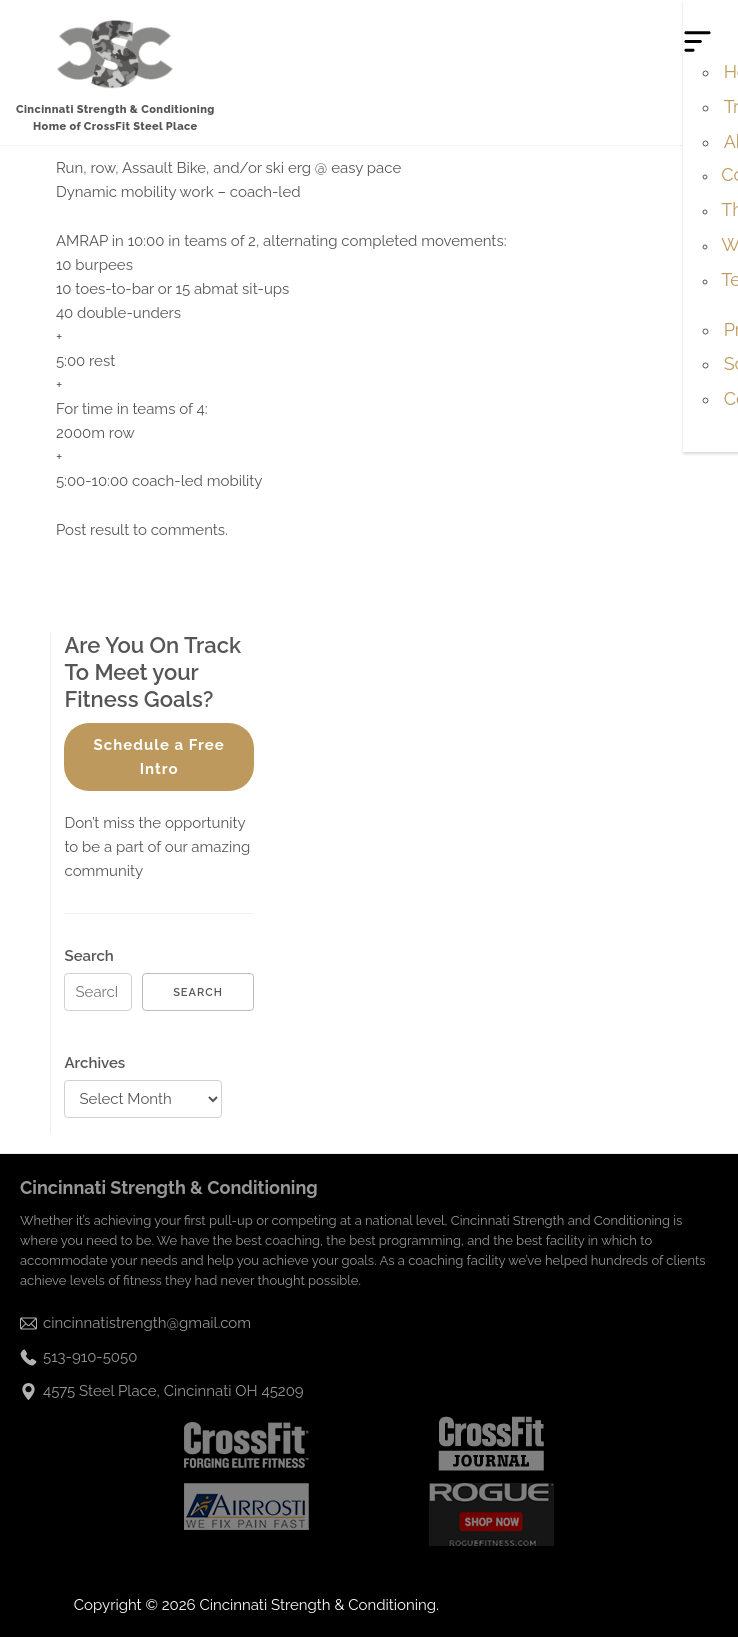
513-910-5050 (90, 1357)
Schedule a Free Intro (159, 757)
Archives (94, 1063)
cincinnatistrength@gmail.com (147, 1323)
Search (88, 956)
